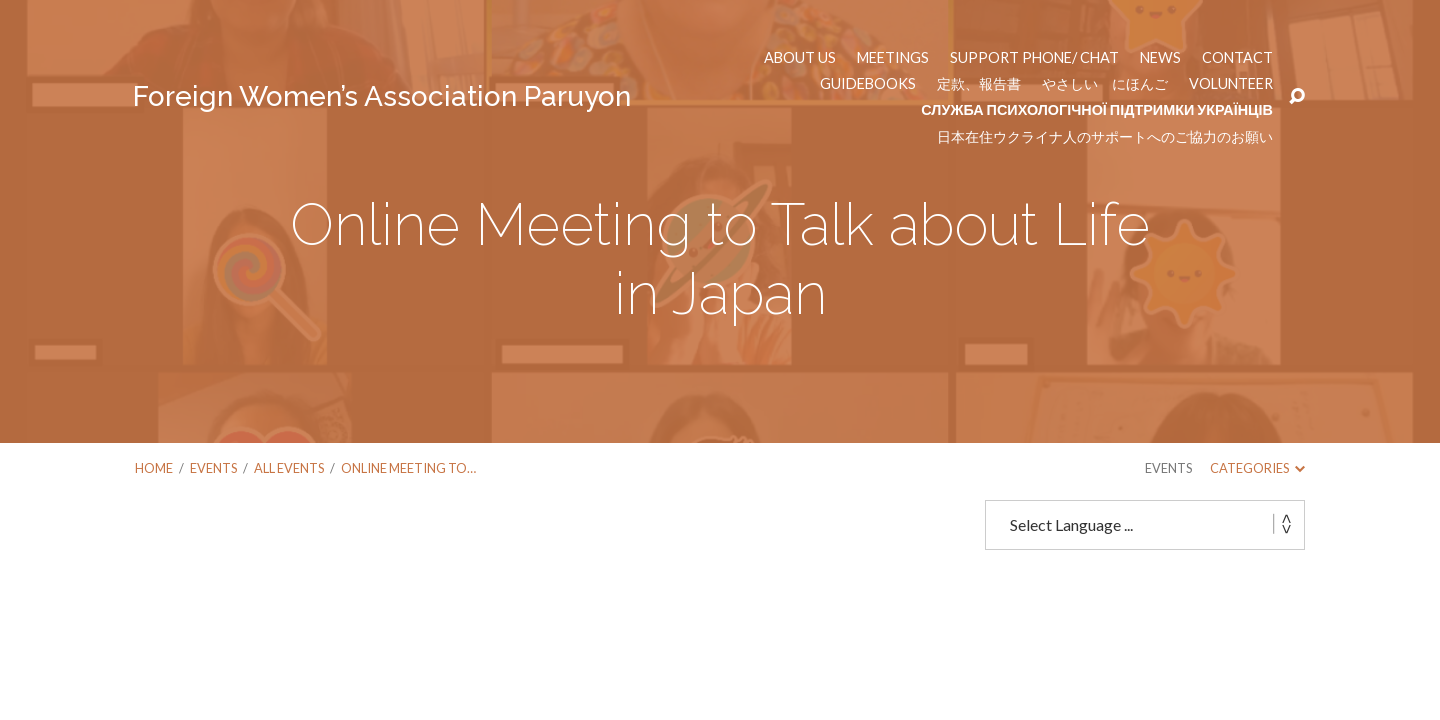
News (1160, 58)
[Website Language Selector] (1145, 525)
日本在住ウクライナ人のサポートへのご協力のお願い (1105, 137)
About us (800, 58)
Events (213, 468)
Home (154, 468)
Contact (1237, 58)
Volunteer (1231, 84)
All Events (289, 468)
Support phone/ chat (1034, 58)
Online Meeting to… (408, 468)
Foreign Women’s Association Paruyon (382, 96)
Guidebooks (868, 84)
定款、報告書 (979, 84)
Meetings (893, 58)
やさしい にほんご (1105, 84)
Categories (1257, 468)
